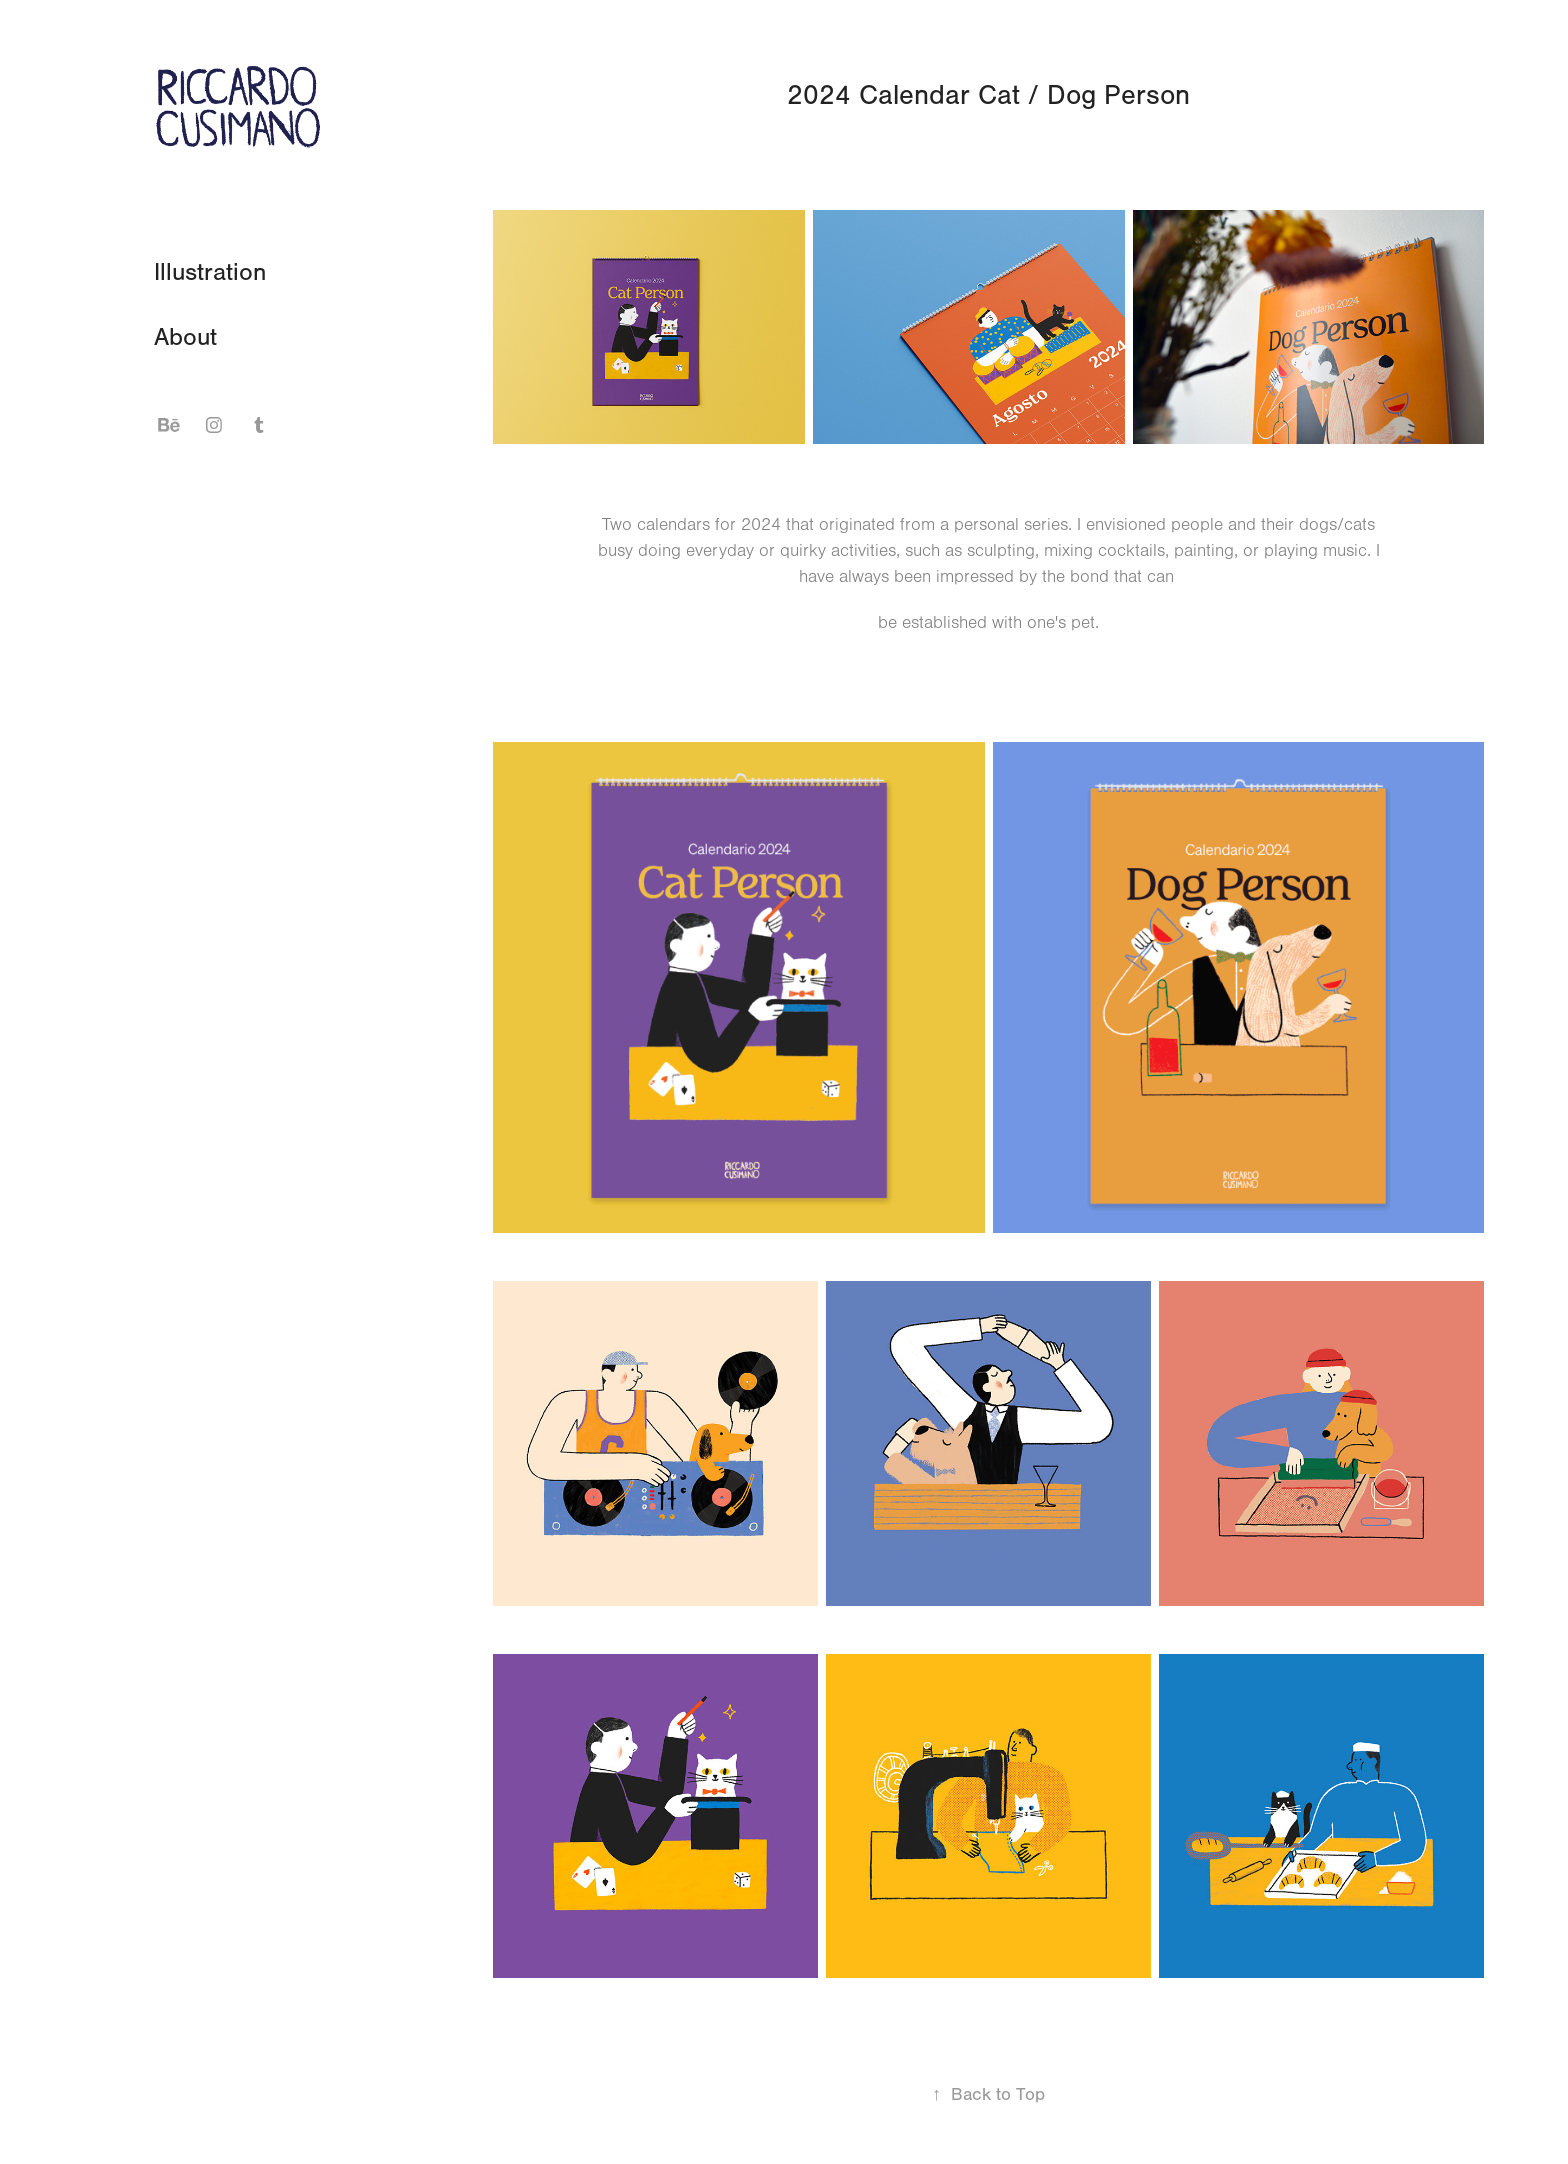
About (185, 337)
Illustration (210, 272)
